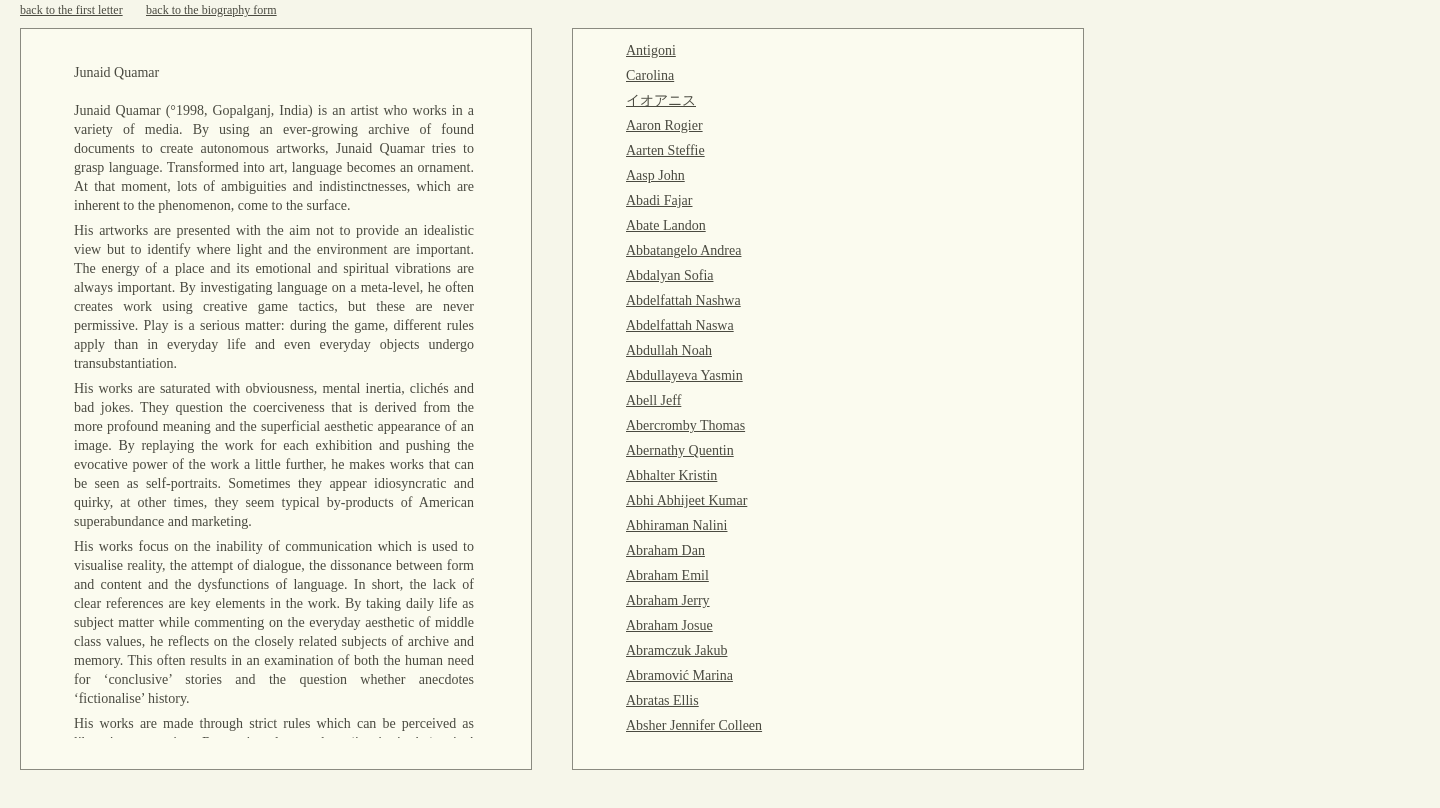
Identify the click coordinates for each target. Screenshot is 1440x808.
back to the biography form (211, 10)
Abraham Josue (669, 625)
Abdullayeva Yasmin (684, 375)
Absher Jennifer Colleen (694, 725)
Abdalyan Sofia (669, 275)
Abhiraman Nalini (676, 525)
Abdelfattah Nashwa (683, 300)
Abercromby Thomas (685, 425)
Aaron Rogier (664, 125)
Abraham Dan (665, 550)
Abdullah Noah (669, 350)
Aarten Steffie (665, 150)
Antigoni (651, 50)
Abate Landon (666, 225)
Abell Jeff (653, 400)
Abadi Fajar (659, 200)
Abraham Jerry (668, 600)
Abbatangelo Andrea (683, 250)
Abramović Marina (679, 675)
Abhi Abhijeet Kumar (686, 500)
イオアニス (661, 100)
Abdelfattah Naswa (680, 325)
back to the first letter (71, 10)
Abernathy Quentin (680, 450)
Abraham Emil (667, 575)
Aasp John (655, 175)
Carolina (650, 75)
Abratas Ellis (662, 700)
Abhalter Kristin (671, 475)
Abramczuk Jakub (676, 650)
